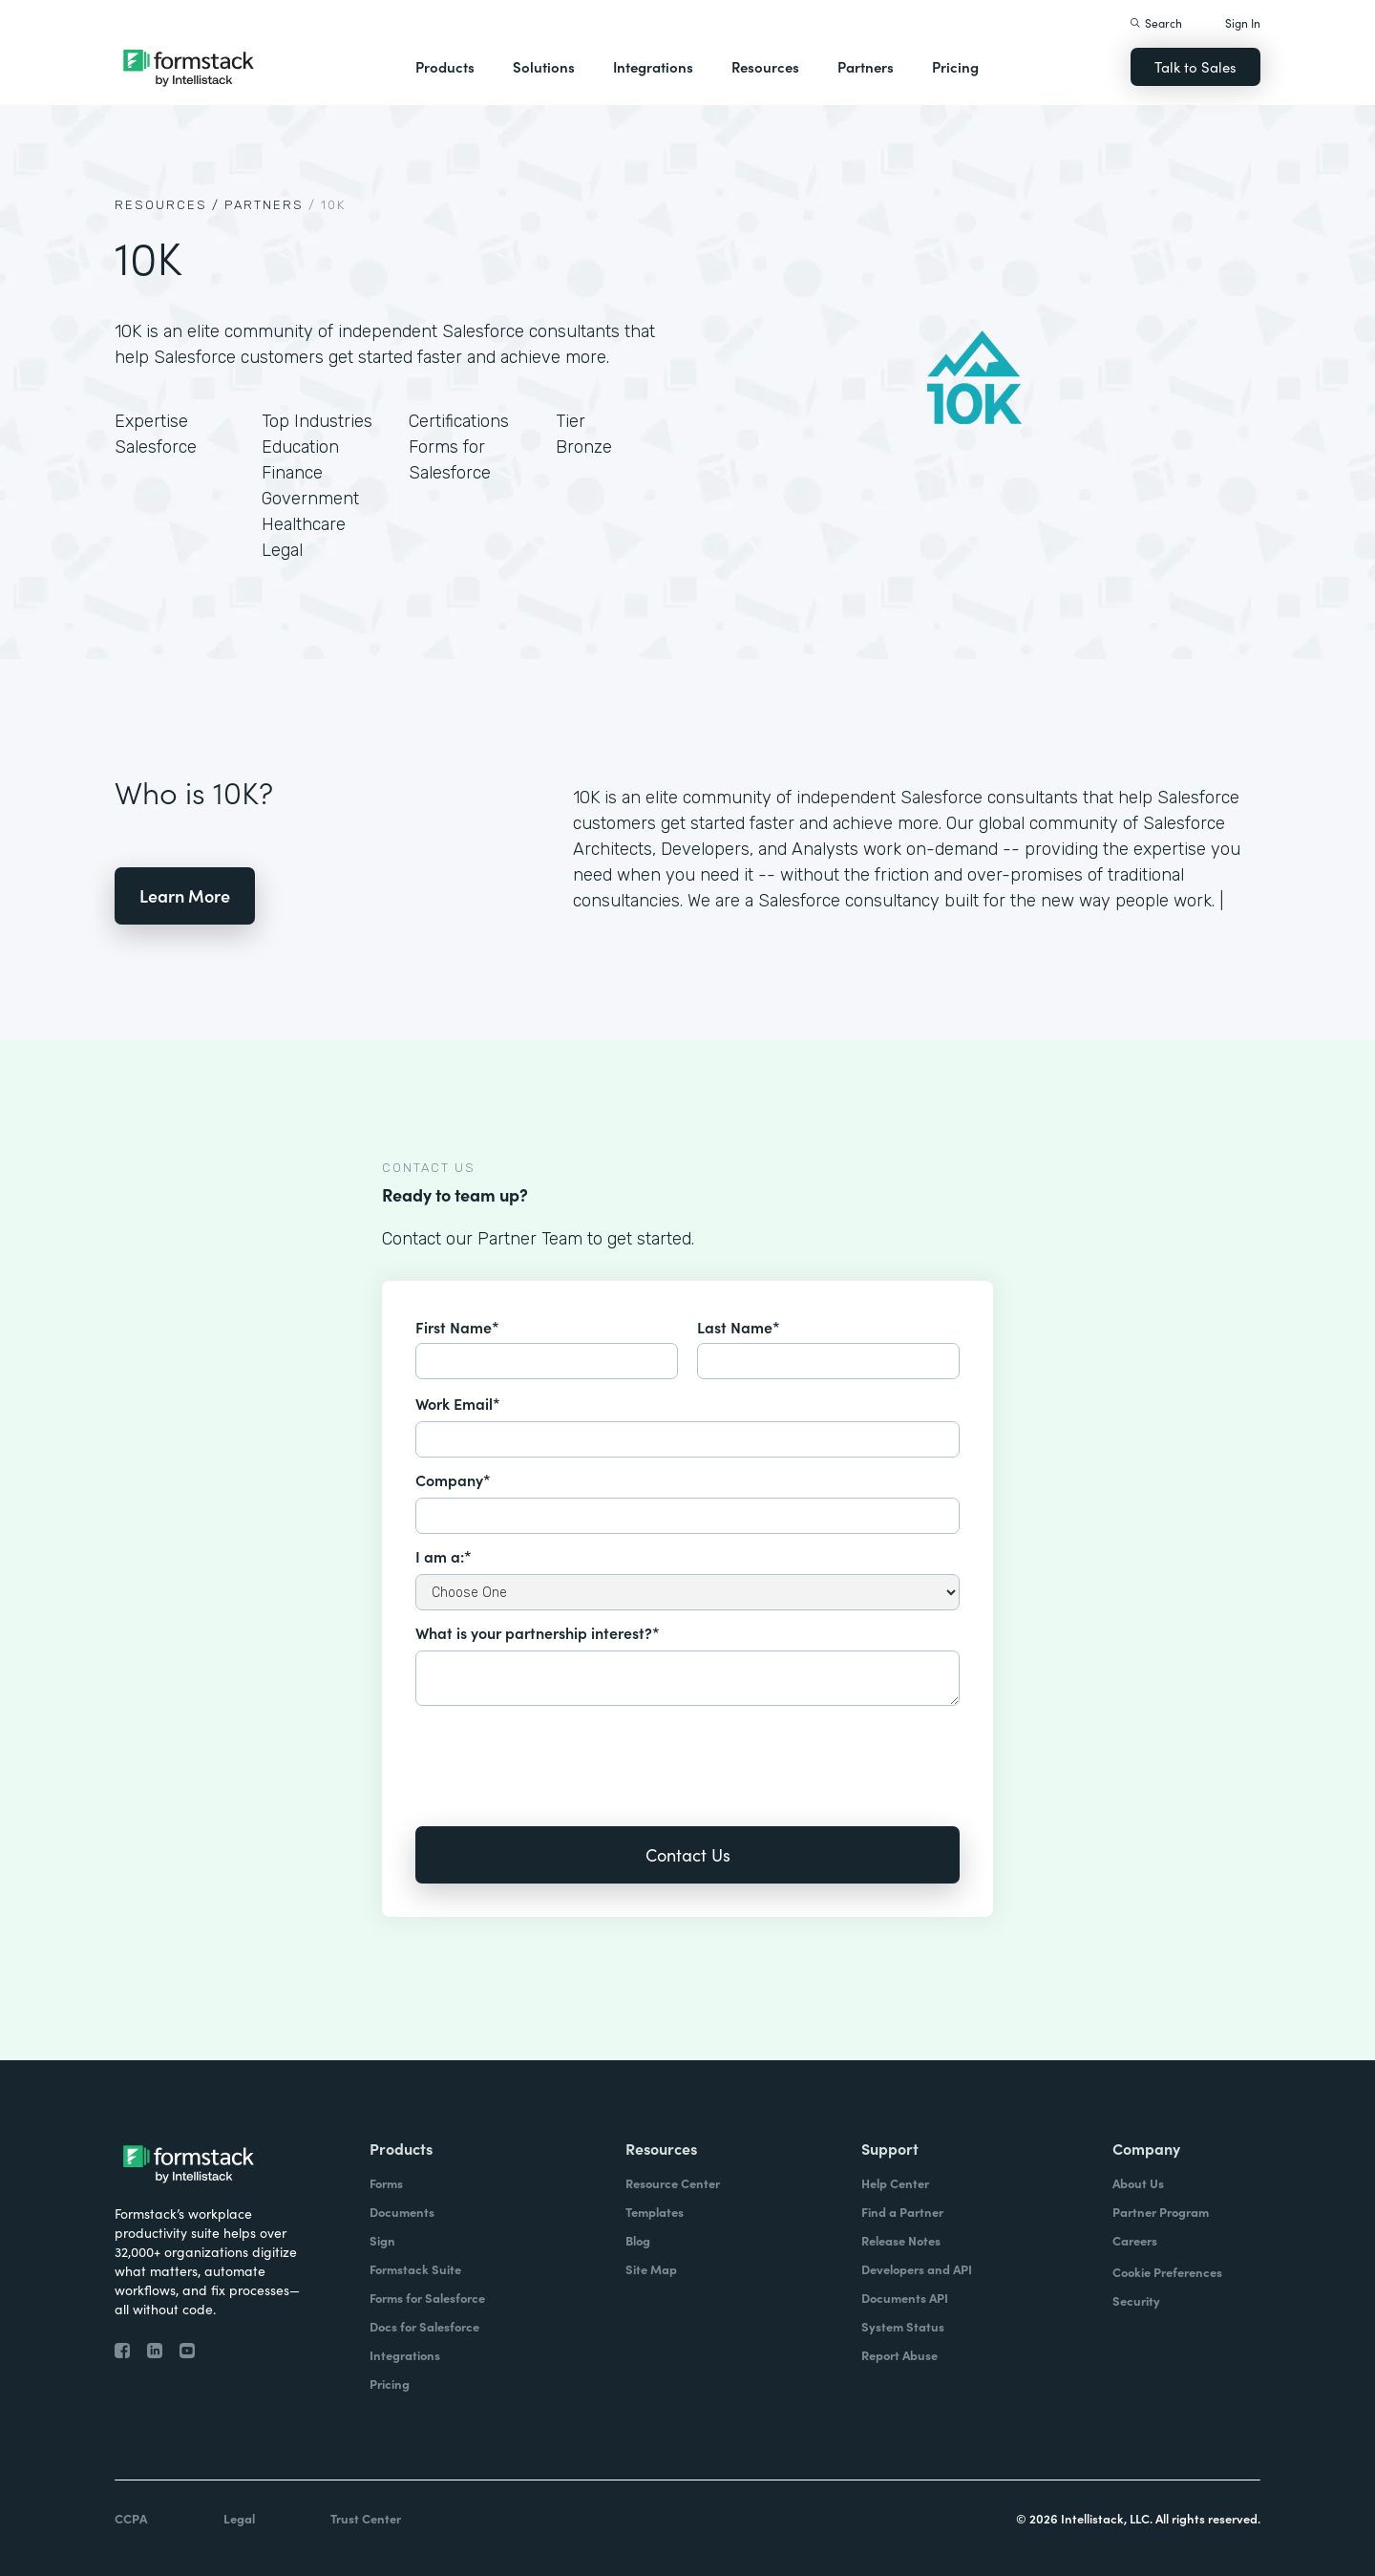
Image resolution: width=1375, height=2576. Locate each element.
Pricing (955, 66)
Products (445, 66)
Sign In (1242, 22)
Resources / (167, 205)
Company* (453, 1479)
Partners (865, 66)
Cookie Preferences (1167, 2272)
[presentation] (560, 1752)
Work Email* (457, 1403)
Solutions (544, 66)
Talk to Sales (1195, 66)
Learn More (184, 895)
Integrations (653, 66)
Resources (765, 66)
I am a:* (443, 1555)
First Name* (457, 1326)
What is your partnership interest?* (537, 1632)
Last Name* (738, 1326)
